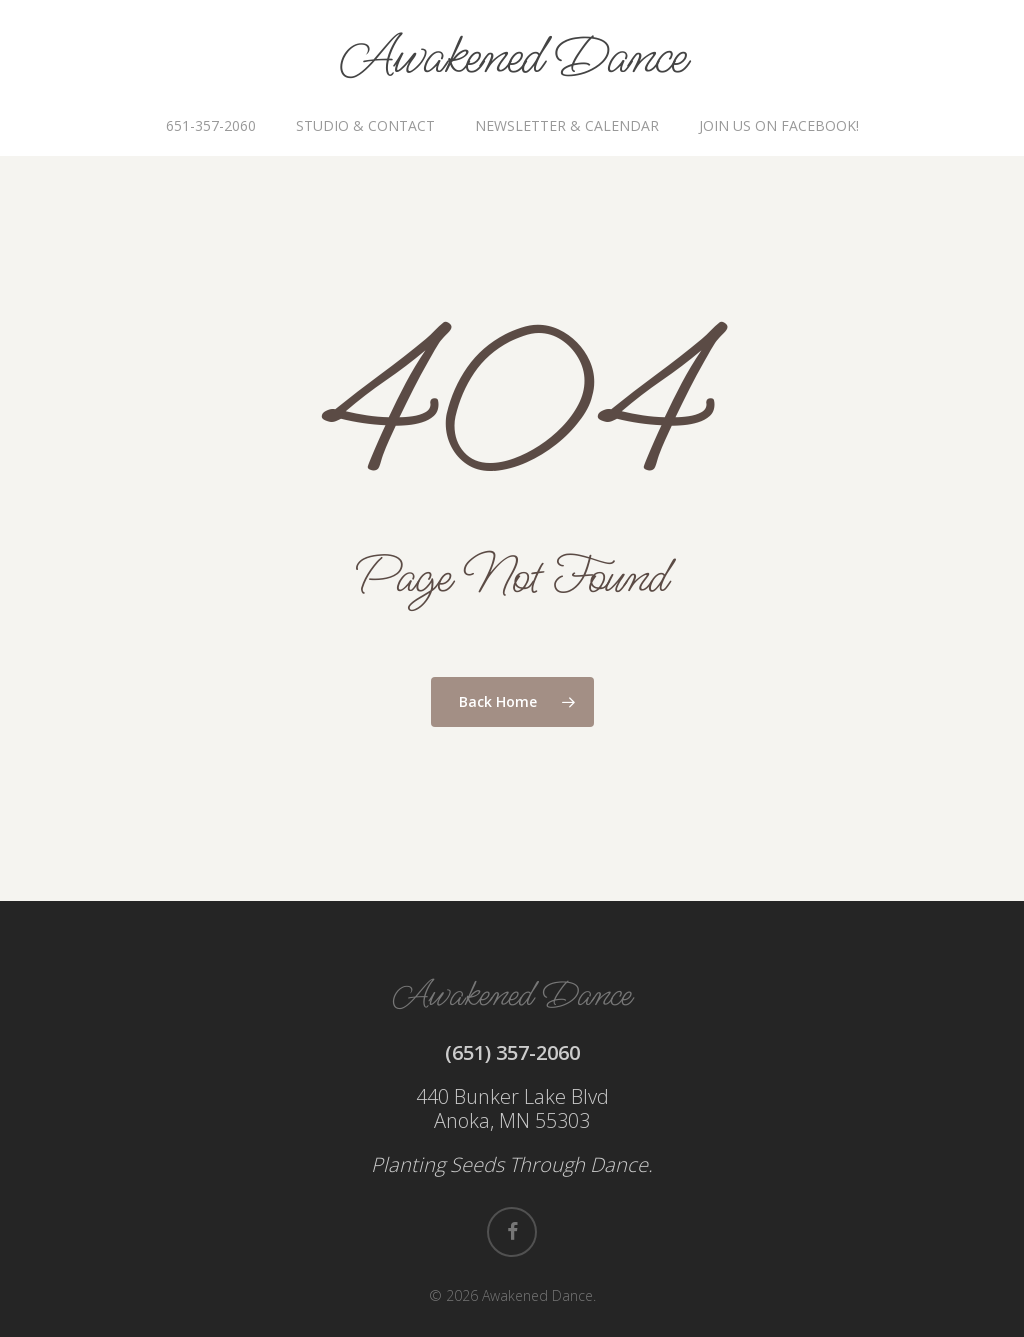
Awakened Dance (512, 58)
